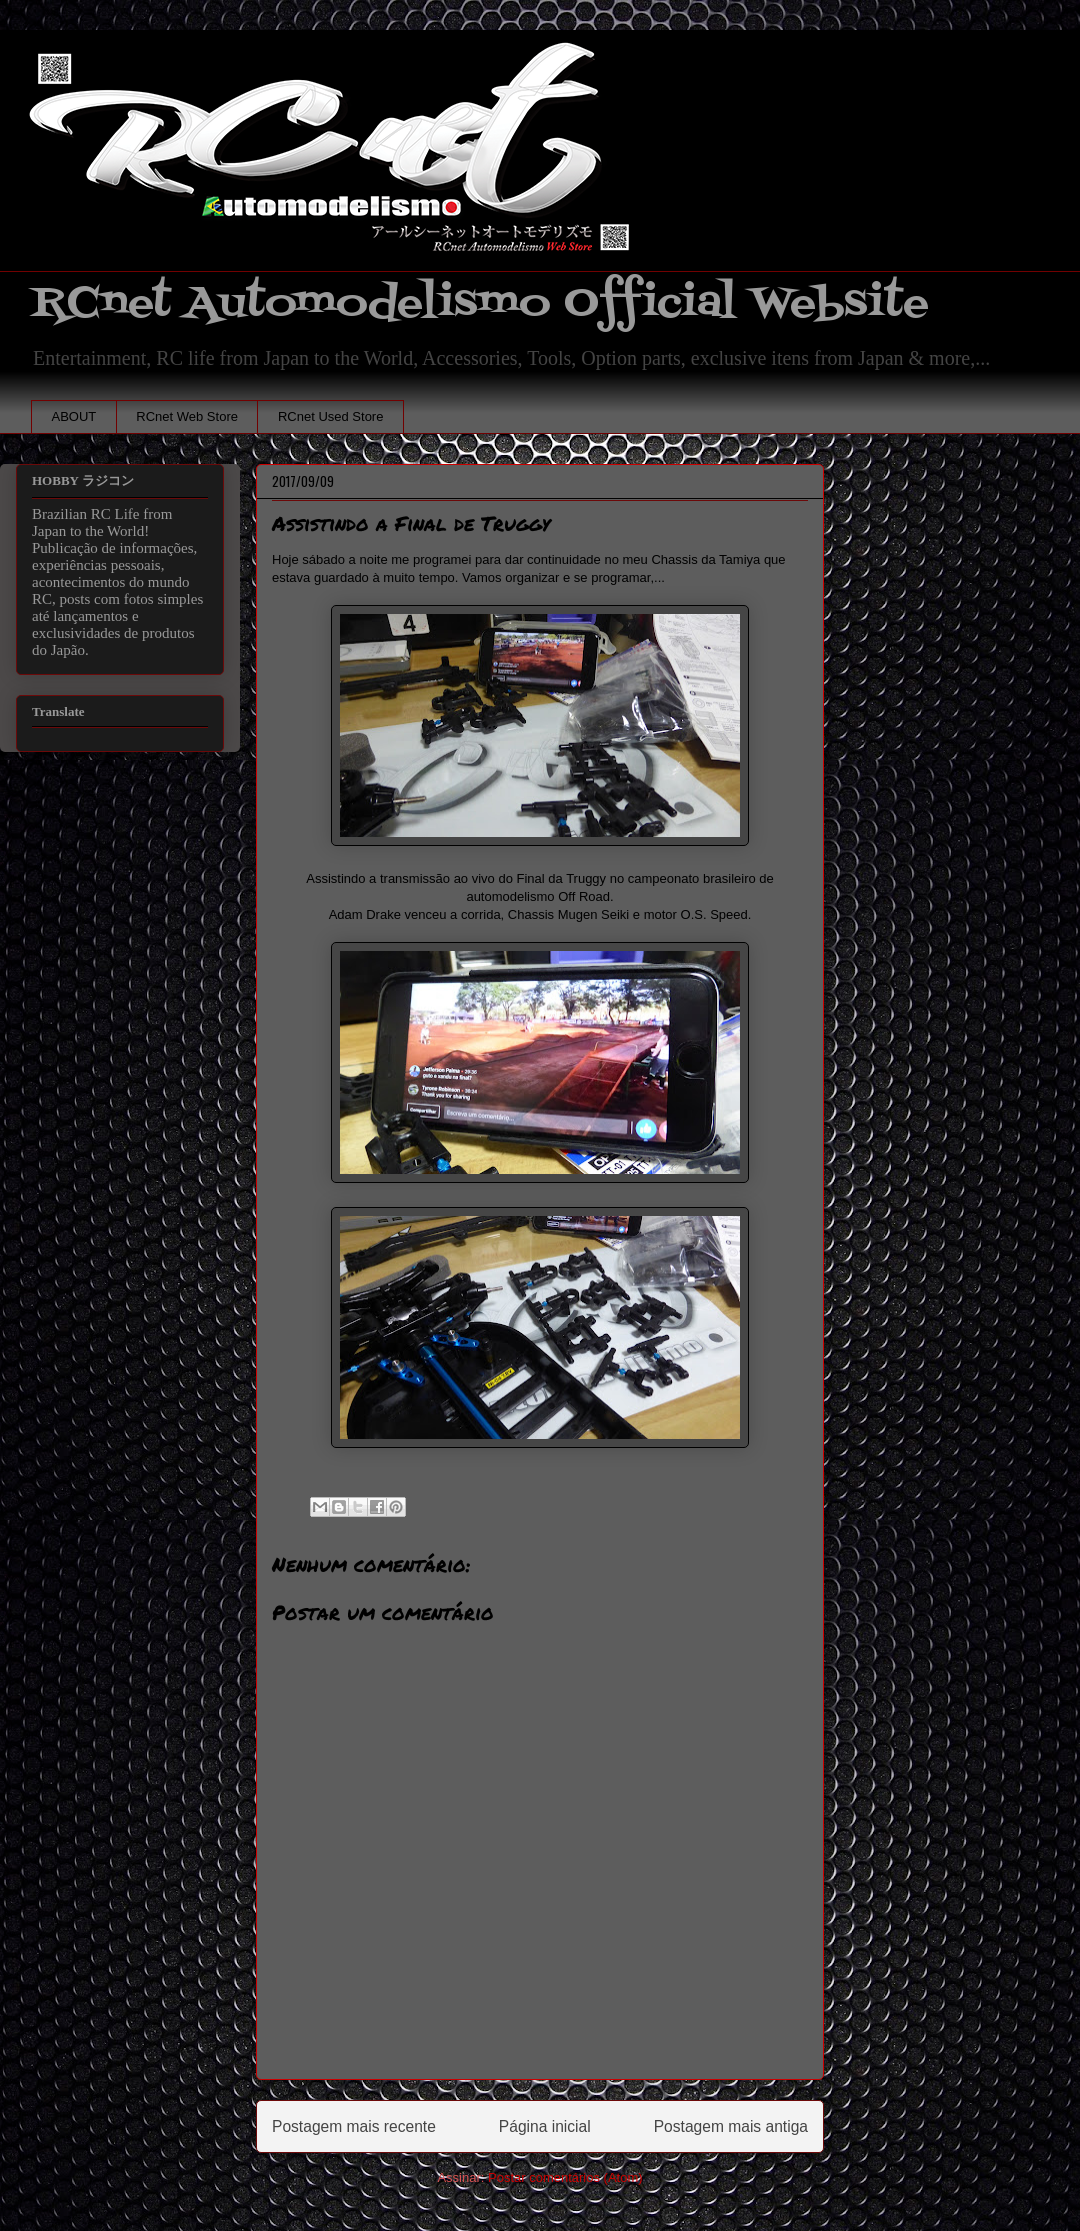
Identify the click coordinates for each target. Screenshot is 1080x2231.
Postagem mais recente (354, 2126)
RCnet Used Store (331, 416)
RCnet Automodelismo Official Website (480, 303)
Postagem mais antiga (731, 2126)
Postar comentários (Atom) (565, 2177)
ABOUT (74, 416)
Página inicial (545, 2126)
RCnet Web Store (187, 416)
